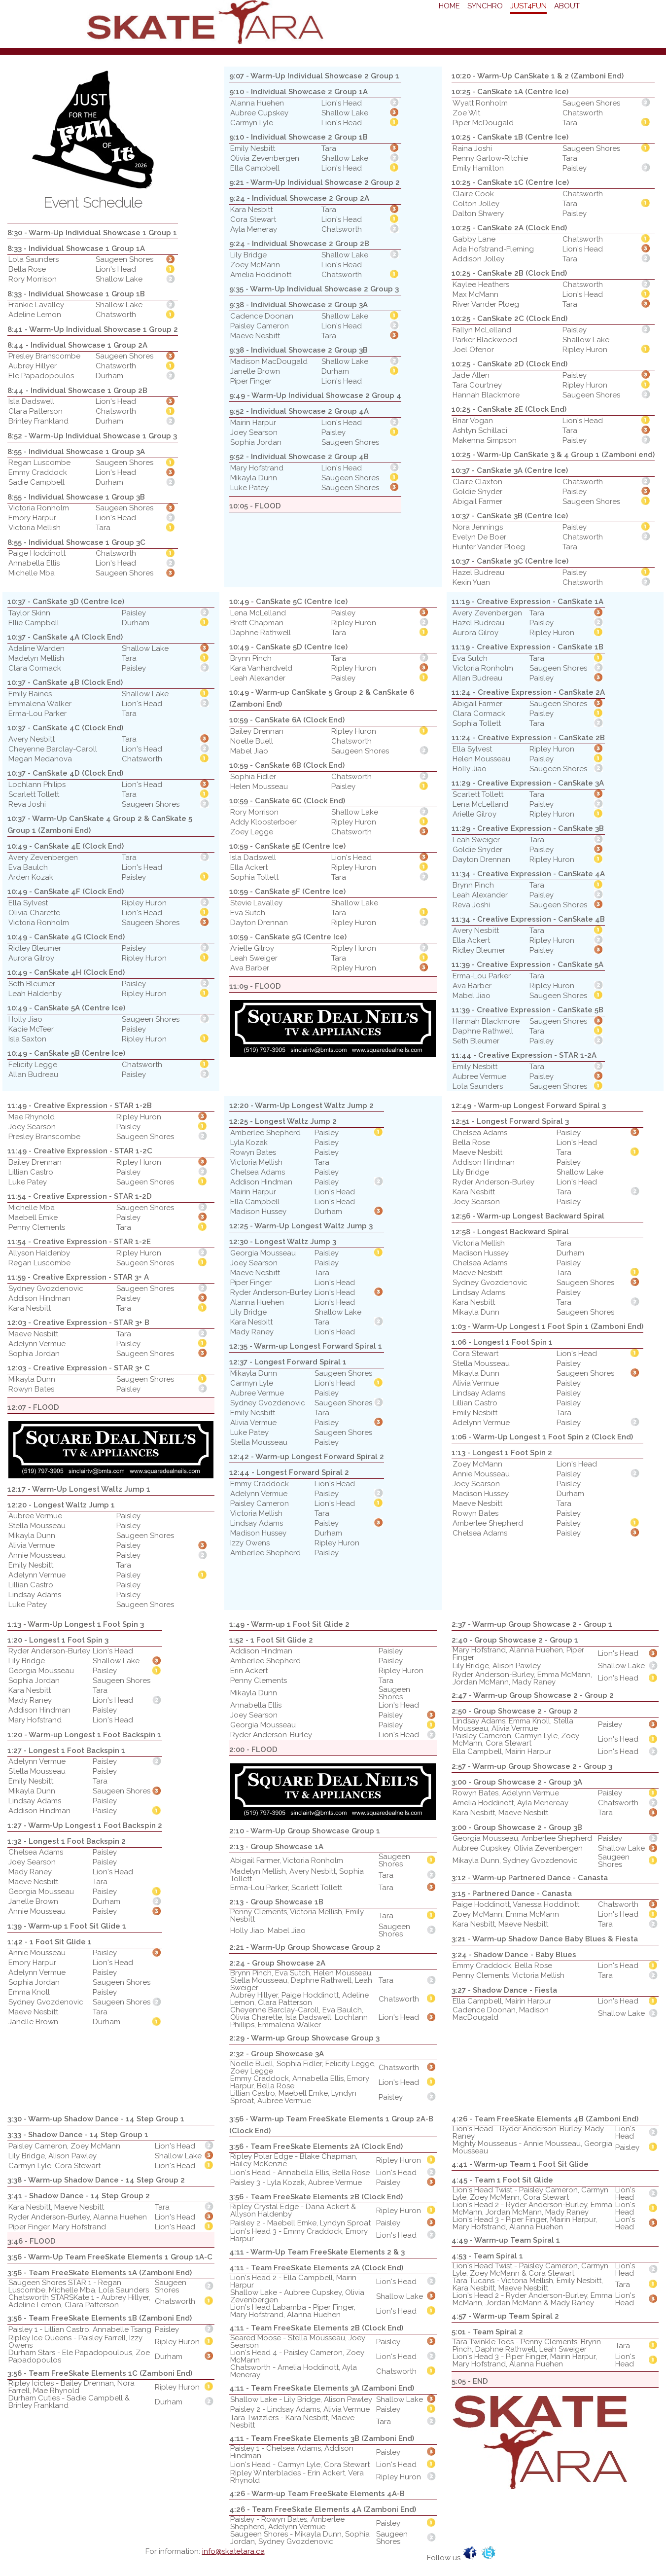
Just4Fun (528, 5)
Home (449, 5)
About (567, 5)
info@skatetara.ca (233, 2551)
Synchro (485, 5)
